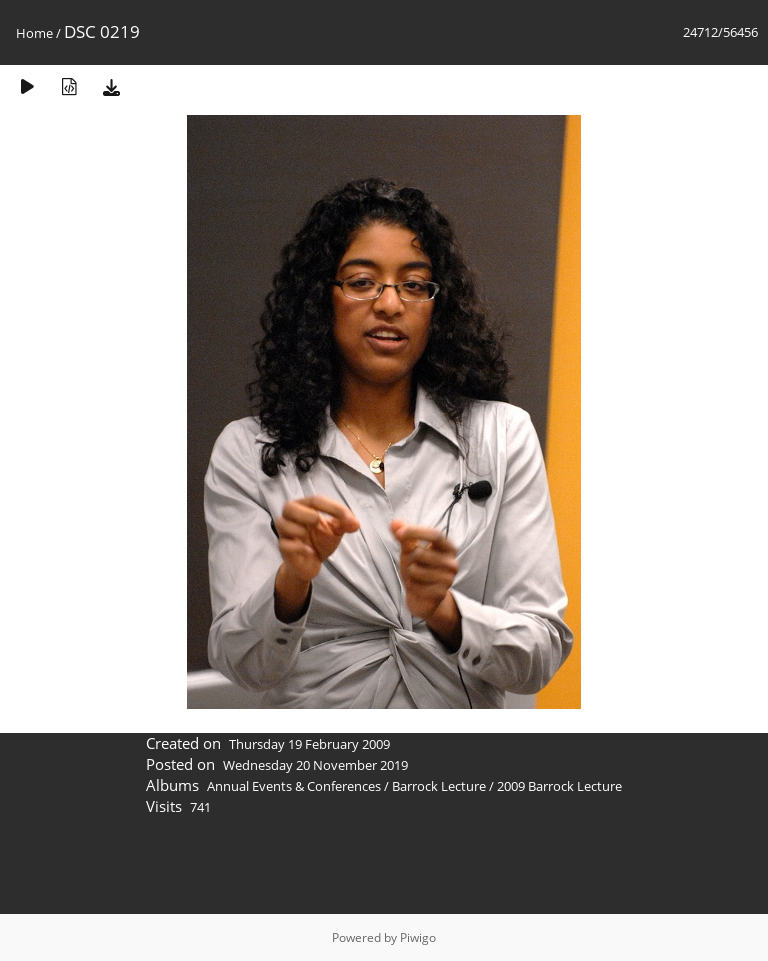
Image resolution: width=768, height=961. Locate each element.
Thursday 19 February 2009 (309, 744)
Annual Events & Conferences (294, 786)
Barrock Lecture (439, 786)
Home (34, 33)
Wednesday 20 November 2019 (315, 765)
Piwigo (418, 937)
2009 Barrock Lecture (559, 786)
